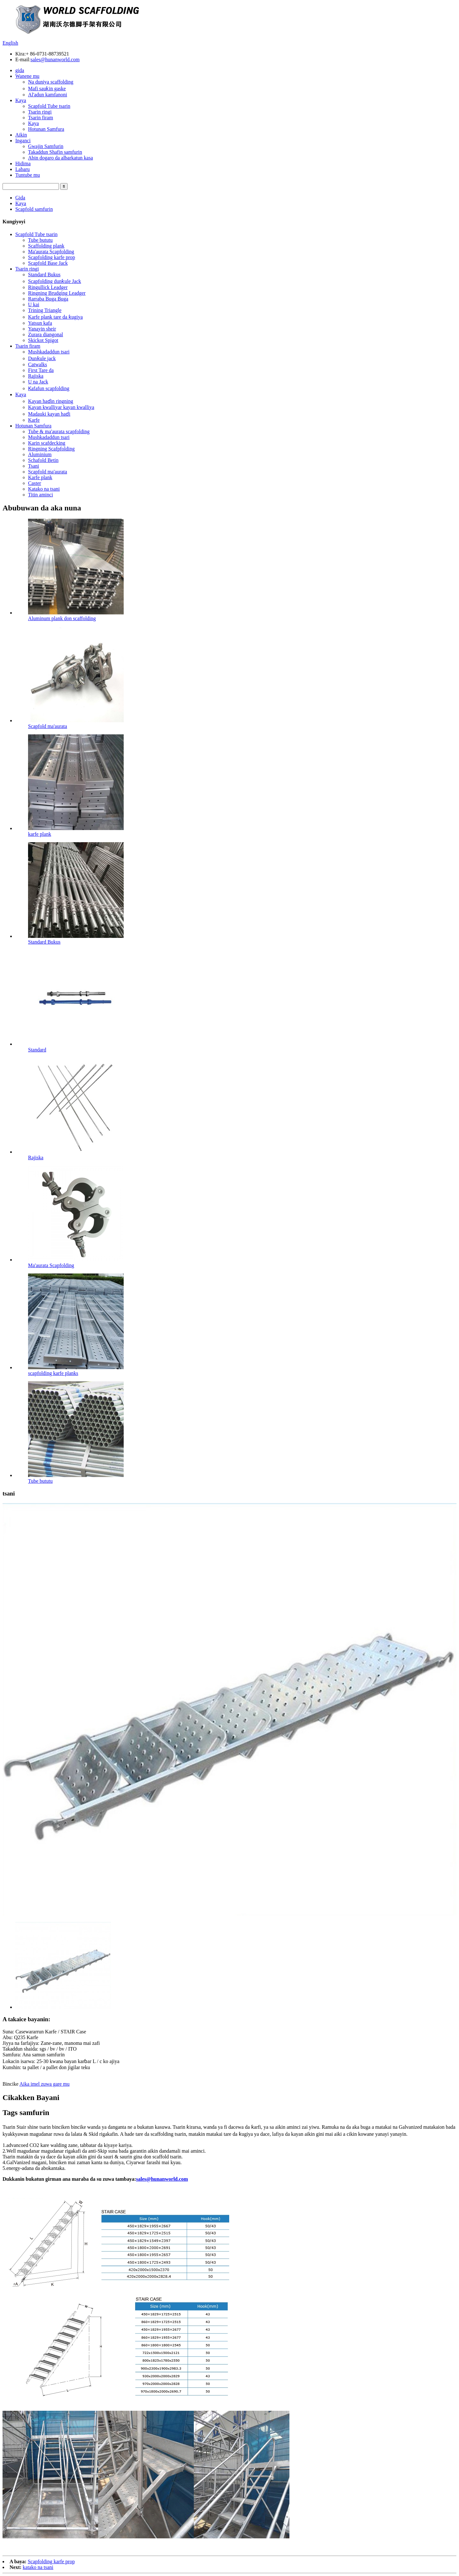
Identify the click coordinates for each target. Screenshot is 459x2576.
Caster (34, 483)
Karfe (34, 420)
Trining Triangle (45, 310)
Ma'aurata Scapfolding (51, 251)
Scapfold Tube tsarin (49, 106)
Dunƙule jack (42, 358)
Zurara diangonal (45, 334)
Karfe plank (40, 477)
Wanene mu (27, 76)
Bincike (10, 2084)
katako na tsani (38, 2567)
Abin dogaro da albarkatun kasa (60, 157)
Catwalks (37, 364)
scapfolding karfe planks (53, 1373)
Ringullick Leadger (48, 287)
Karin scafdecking (46, 443)
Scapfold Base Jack (48, 263)
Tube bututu (40, 240)
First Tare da (41, 370)
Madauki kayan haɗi (49, 414)
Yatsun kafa (40, 323)
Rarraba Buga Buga (48, 298)
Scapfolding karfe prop (51, 257)
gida (19, 70)
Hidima (23, 163)
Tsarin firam (40, 117)
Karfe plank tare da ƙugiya (55, 317)
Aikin (21, 134)
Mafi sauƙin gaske (47, 88)
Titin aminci (40, 494)
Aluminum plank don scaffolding (62, 618)
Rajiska (35, 376)
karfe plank (39, 834)
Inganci (23, 140)
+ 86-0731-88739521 (47, 53)
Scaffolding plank (46, 246)
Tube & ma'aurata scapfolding (59, 431)
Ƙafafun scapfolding (48, 388)
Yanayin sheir (42, 328)
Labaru (22, 169)
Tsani (33, 466)
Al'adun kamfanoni (47, 94)
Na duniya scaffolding (50, 82)
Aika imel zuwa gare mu (44, 2084)
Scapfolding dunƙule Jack (54, 281)
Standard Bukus (44, 274)
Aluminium (40, 454)
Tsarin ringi (40, 112)
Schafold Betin (43, 460)
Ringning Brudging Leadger (56, 293)
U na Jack (38, 381)
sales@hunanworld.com (55, 59)
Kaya (20, 100)
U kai (33, 304)
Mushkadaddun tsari (48, 351)
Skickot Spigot (43, 340)
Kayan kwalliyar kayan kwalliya (61, 407)
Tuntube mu (27, 175)
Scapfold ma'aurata (47, 471)
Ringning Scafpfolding (51, 448)
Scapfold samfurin (34, 209)
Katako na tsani (44, 489)
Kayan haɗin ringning (50, 401)
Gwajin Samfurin (45, 146)
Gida (20, 197)
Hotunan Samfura (46, 129)
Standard (37, 1049)
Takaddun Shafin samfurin (55, 152)
